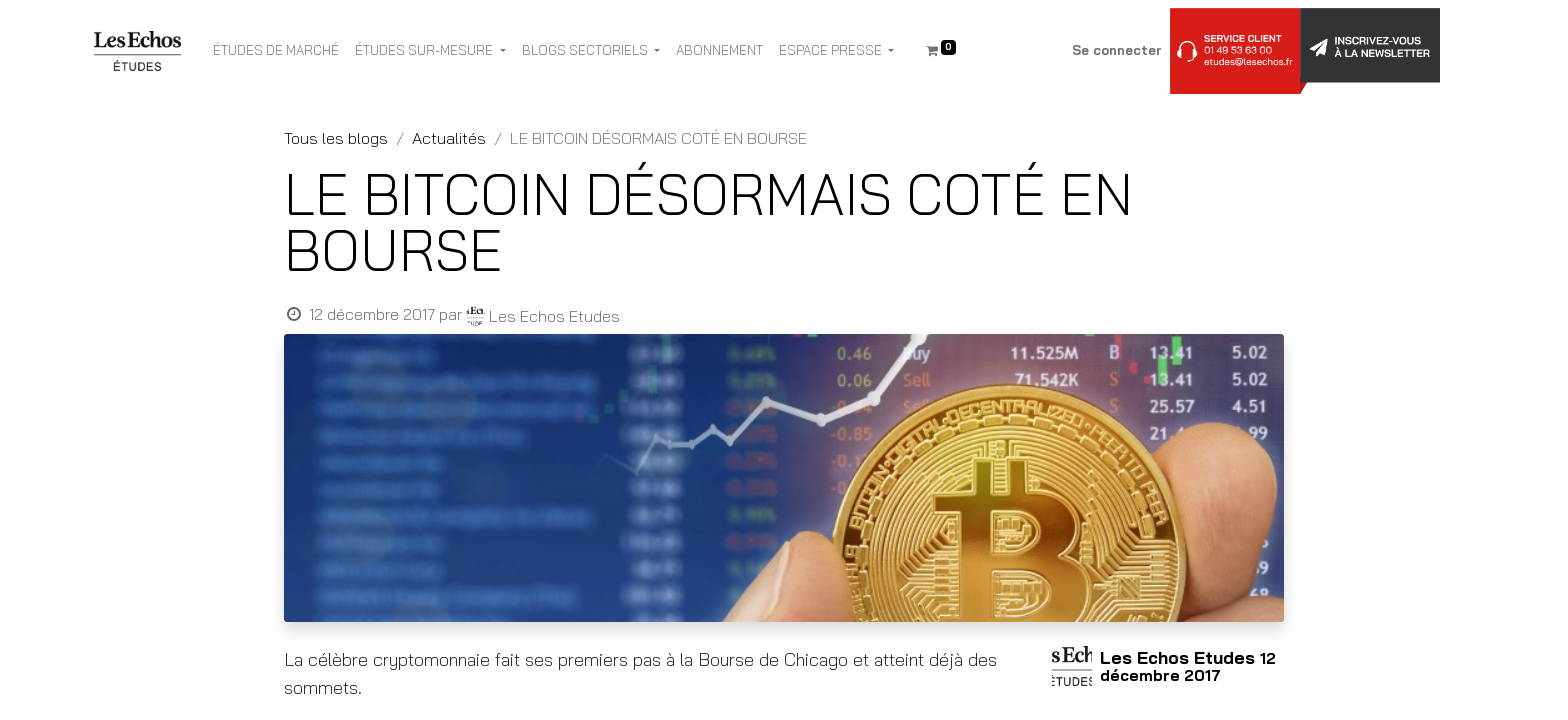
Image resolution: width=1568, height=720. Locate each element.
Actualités (449, 138)
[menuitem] (276, 51)
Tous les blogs (336, 138)
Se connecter (1117, 50)
